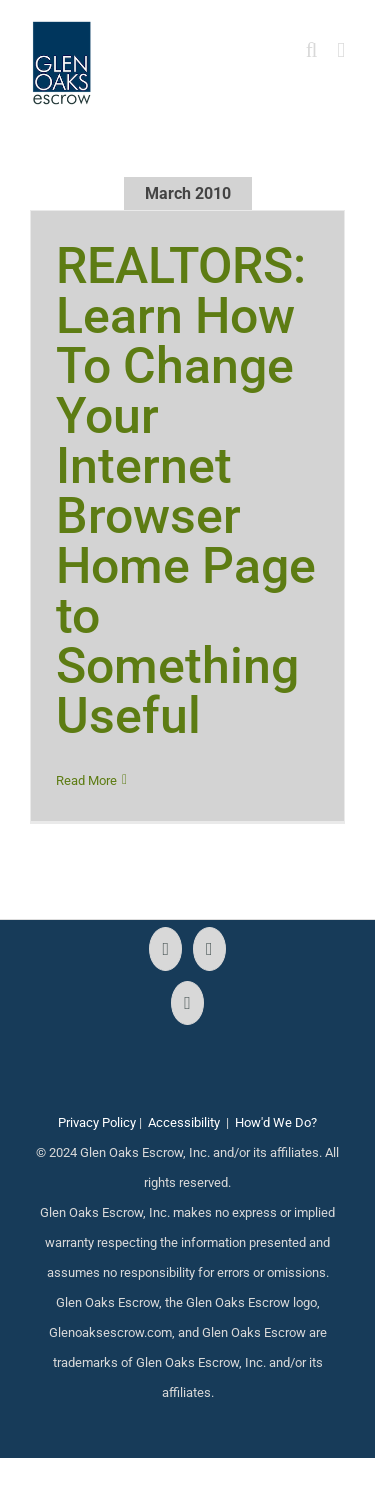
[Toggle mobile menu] (341, 50)
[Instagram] (209, 949)
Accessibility (184, 1122)
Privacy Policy (97, 1122)
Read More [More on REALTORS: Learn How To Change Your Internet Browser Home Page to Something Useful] (86, 780)
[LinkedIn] (187, 1003)
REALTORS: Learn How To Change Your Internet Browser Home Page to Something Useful (186, 491)
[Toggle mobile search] (312, 50)
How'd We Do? (276, 1122)
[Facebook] (165, 949)
